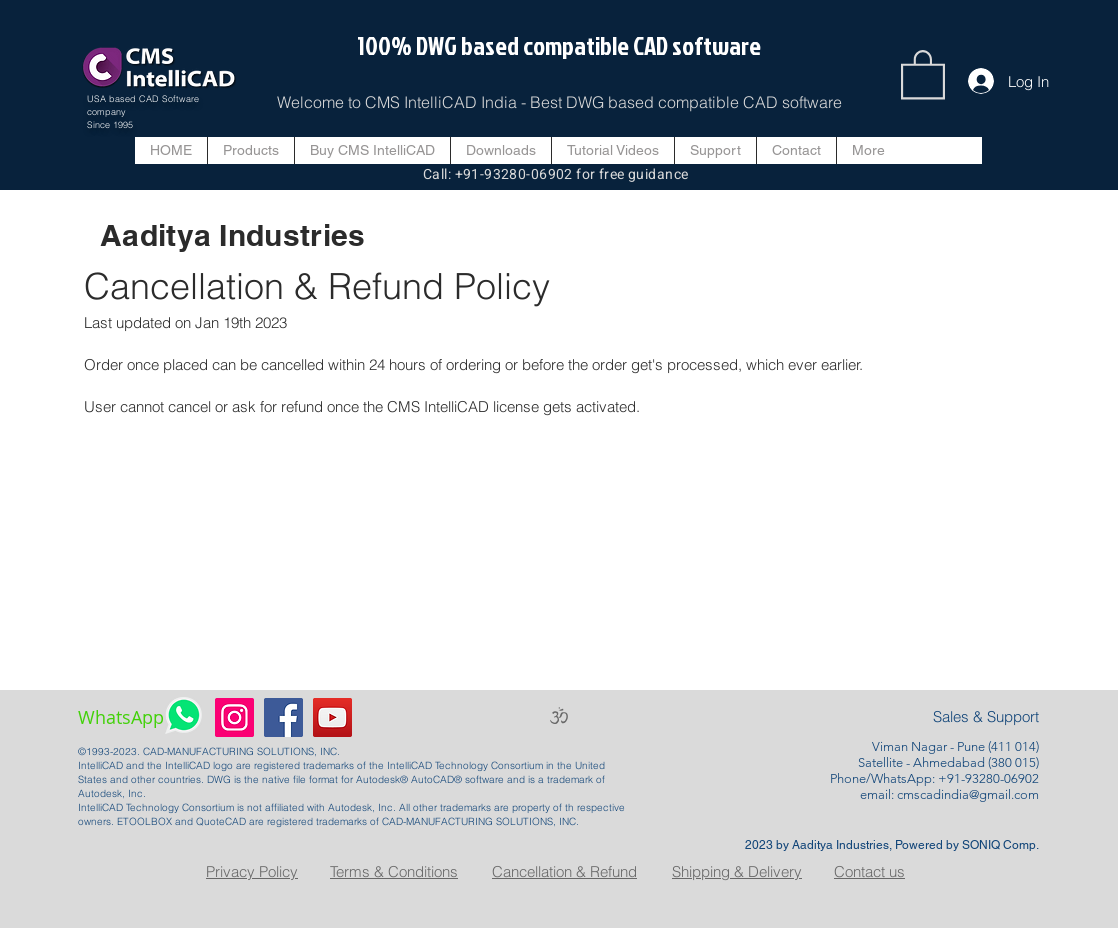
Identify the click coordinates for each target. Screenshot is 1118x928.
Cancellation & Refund (564, 871)
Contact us (869, 871)
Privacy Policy (252, 871)
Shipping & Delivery (737, 871)
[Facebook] (283, 717)
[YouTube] (332, 717)
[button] (923, 73)
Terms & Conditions (394, 871)
